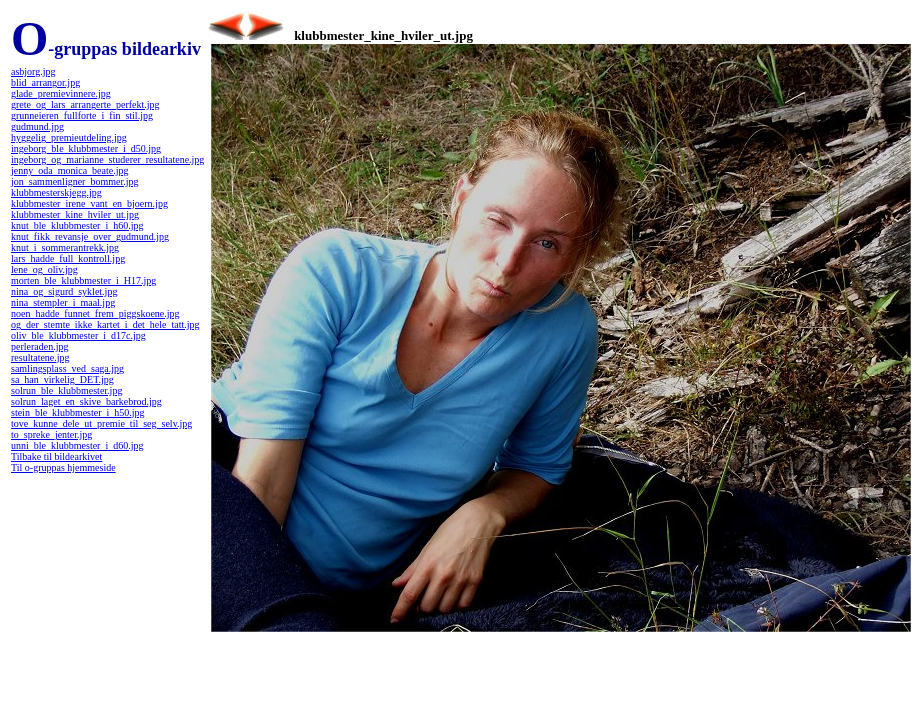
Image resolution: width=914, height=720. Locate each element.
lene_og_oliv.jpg (44, 269)
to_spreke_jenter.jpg (51, 434)
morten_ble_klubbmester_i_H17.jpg (83, 280)
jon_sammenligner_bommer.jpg (74, 181)
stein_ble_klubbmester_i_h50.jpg (78, 412)
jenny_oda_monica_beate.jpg (69, 170)
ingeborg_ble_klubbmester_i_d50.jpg (86, 148)
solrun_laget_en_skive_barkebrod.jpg (86, 401)
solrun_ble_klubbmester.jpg (66, 390)
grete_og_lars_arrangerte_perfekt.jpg (85, 104)
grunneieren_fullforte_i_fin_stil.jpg (82, 115)
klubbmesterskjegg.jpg (56, 192)
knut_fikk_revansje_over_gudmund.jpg (90, 236)
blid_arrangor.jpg (45, 82)
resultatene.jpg (40, 357)
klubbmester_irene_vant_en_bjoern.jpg (89, 203)
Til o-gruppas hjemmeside (63, 467)
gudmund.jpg (37, 126)
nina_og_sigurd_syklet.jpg (64, 291)
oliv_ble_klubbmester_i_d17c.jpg (78, 335)
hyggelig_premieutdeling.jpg (69, 137)
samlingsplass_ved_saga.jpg (67, 368)
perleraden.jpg (39, 346)
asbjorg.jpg (33, 71)
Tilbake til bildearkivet (56, 456)
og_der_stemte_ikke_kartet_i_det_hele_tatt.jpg (105, 324)
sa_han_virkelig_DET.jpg (62, 379)
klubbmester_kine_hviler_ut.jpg (75, 214)
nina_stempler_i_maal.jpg (63, 302)
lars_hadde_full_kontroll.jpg (68, 258)
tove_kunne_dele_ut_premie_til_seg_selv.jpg (101, 423)
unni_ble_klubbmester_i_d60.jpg (77, 445)
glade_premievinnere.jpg (61, 93)
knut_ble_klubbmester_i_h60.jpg (77, 225)
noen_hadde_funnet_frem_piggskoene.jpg (95, 313)
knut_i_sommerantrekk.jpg (65, 247)
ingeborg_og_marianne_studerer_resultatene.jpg (107, 159)
